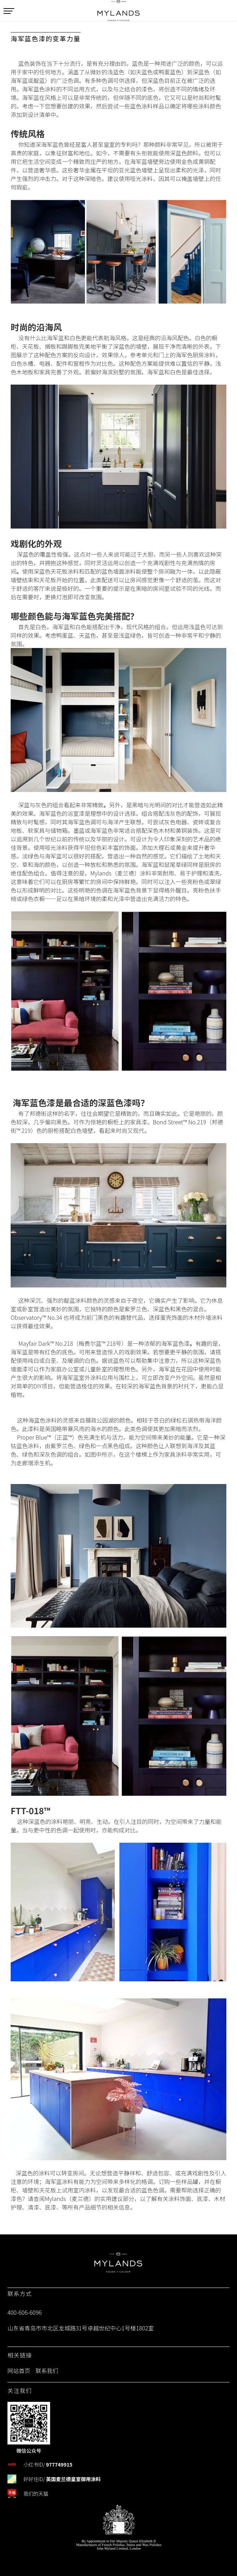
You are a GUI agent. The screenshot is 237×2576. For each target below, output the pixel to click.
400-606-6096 (24, 2312)
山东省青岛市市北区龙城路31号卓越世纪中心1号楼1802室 (80, 2328)
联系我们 (47, 2370)
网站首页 (18, 2370)
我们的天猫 (35, 2493)
